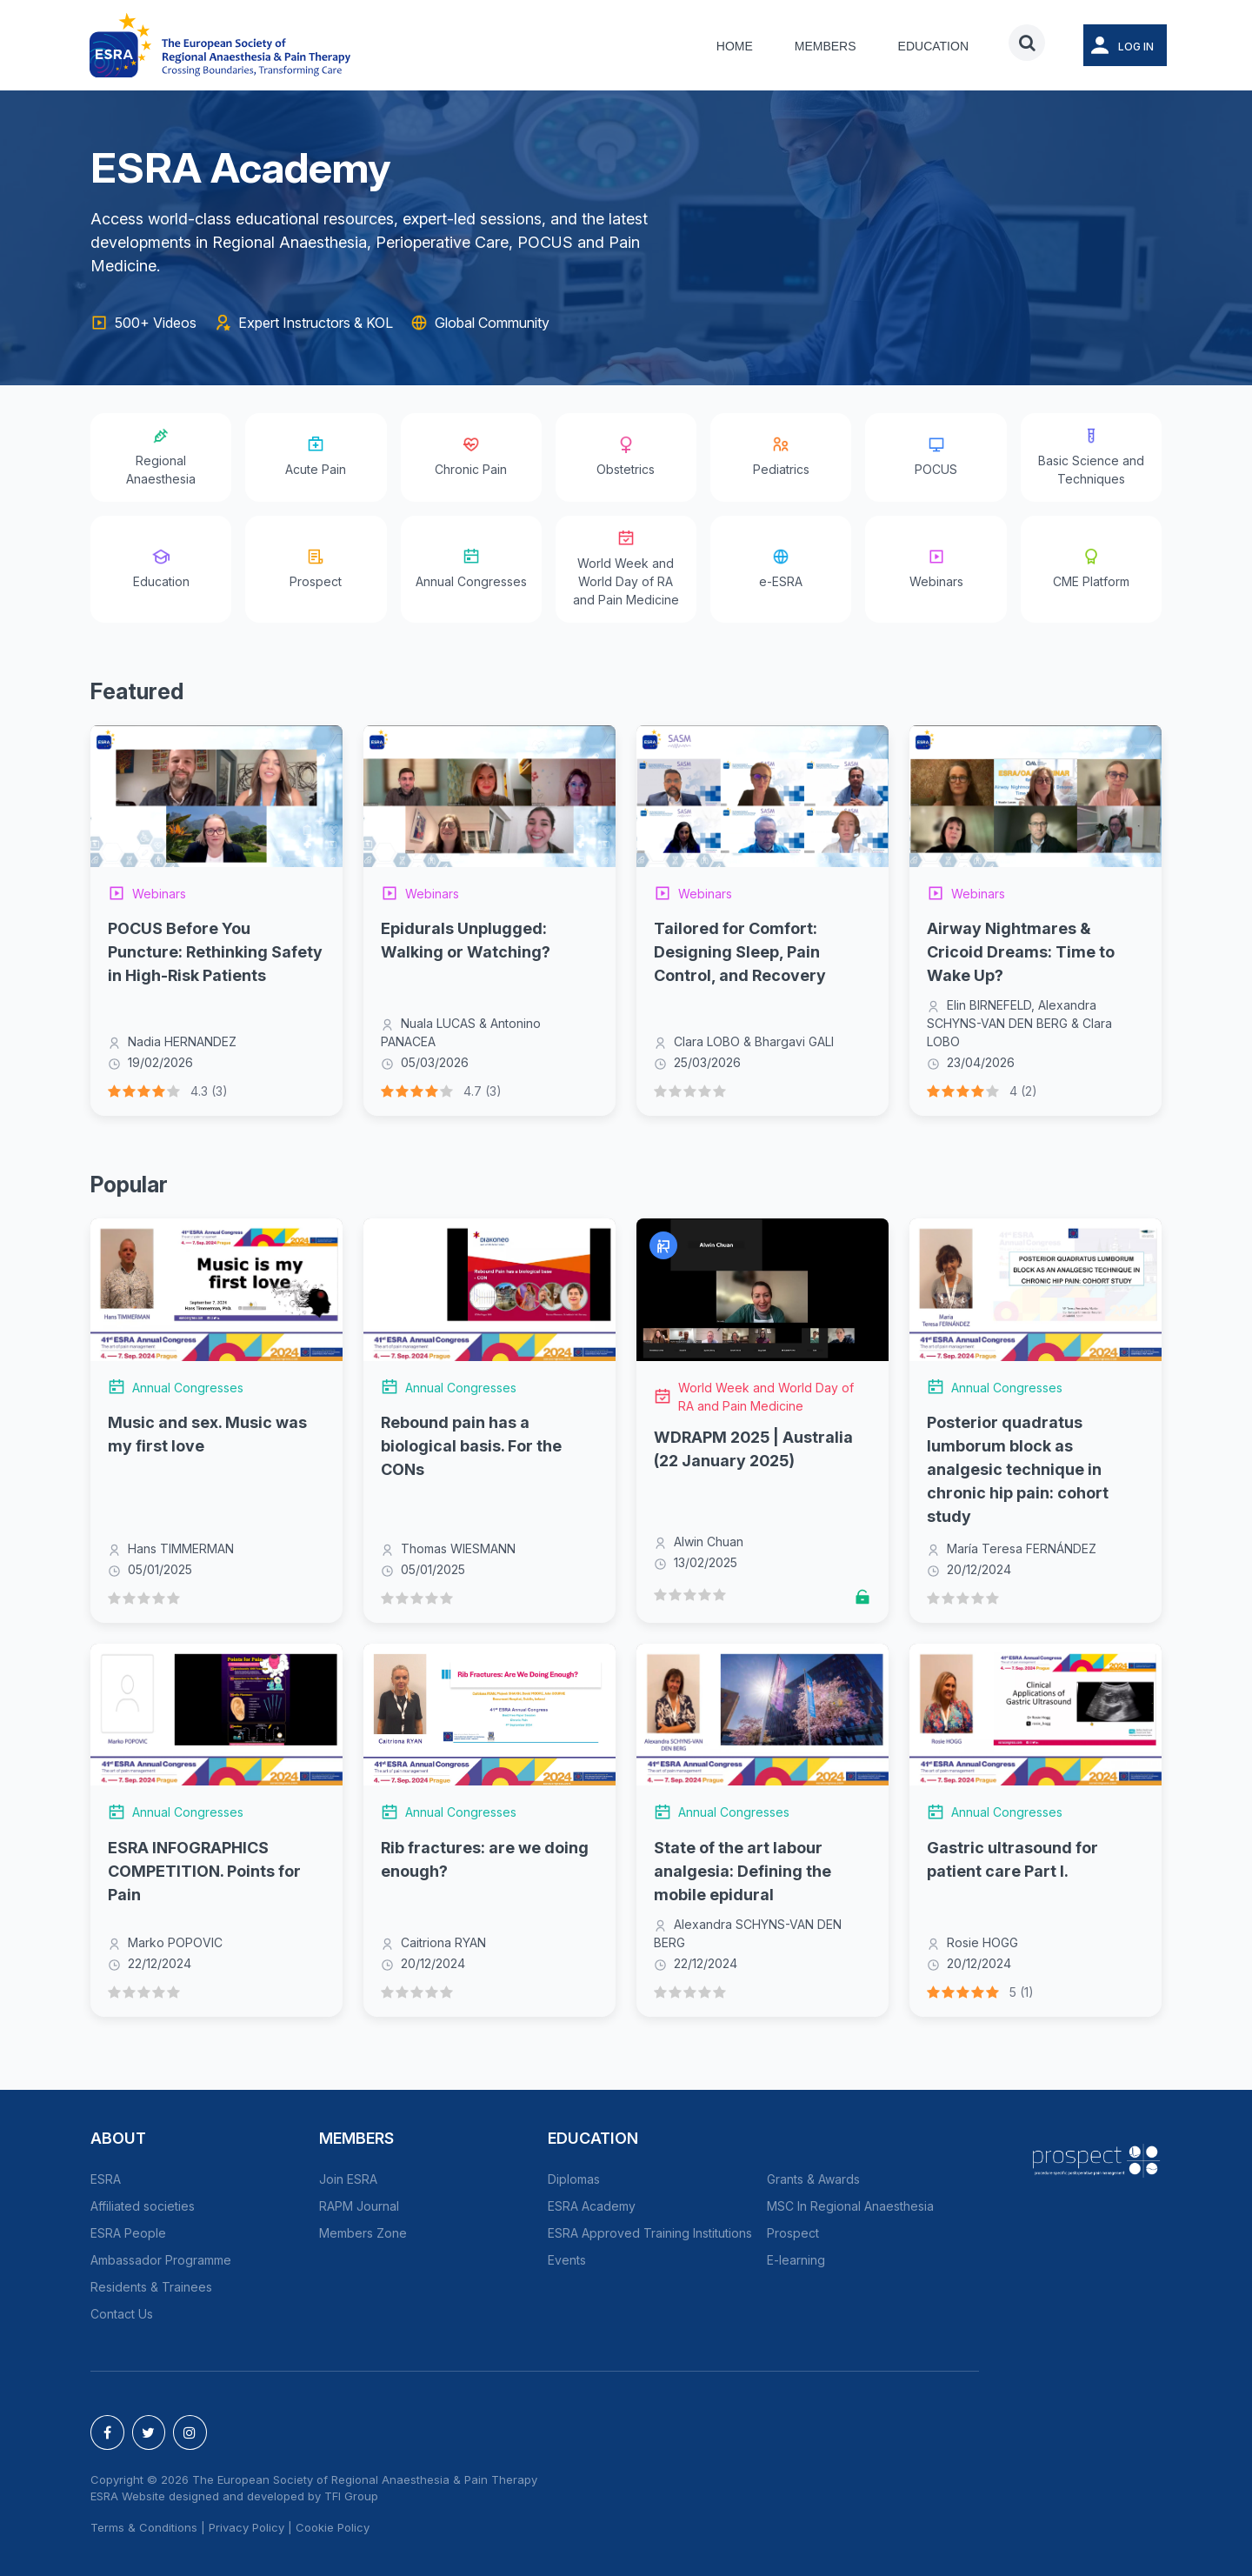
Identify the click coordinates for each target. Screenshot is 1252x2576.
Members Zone (363, 2233)
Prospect (793, 2233)
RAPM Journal (359, 2206)
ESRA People (128, 2233)
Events (567, 2259)
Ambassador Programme (160, 2259)
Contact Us (121, 2313)
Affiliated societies (142, 2206)
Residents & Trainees (151, 2286)
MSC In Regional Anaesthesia (850, 2206)
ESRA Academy (592, 2206)
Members (825, 46)
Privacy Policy (246, 2527)
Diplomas (574, 2179)
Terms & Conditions (143, 2527)
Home (734, 46)
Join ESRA (348, 2179)
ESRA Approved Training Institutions (650, 2233)
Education (933, 46)
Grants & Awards (813, 2179)
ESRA (105, 2179)
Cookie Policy (333, 2527)
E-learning (796, 2259)
